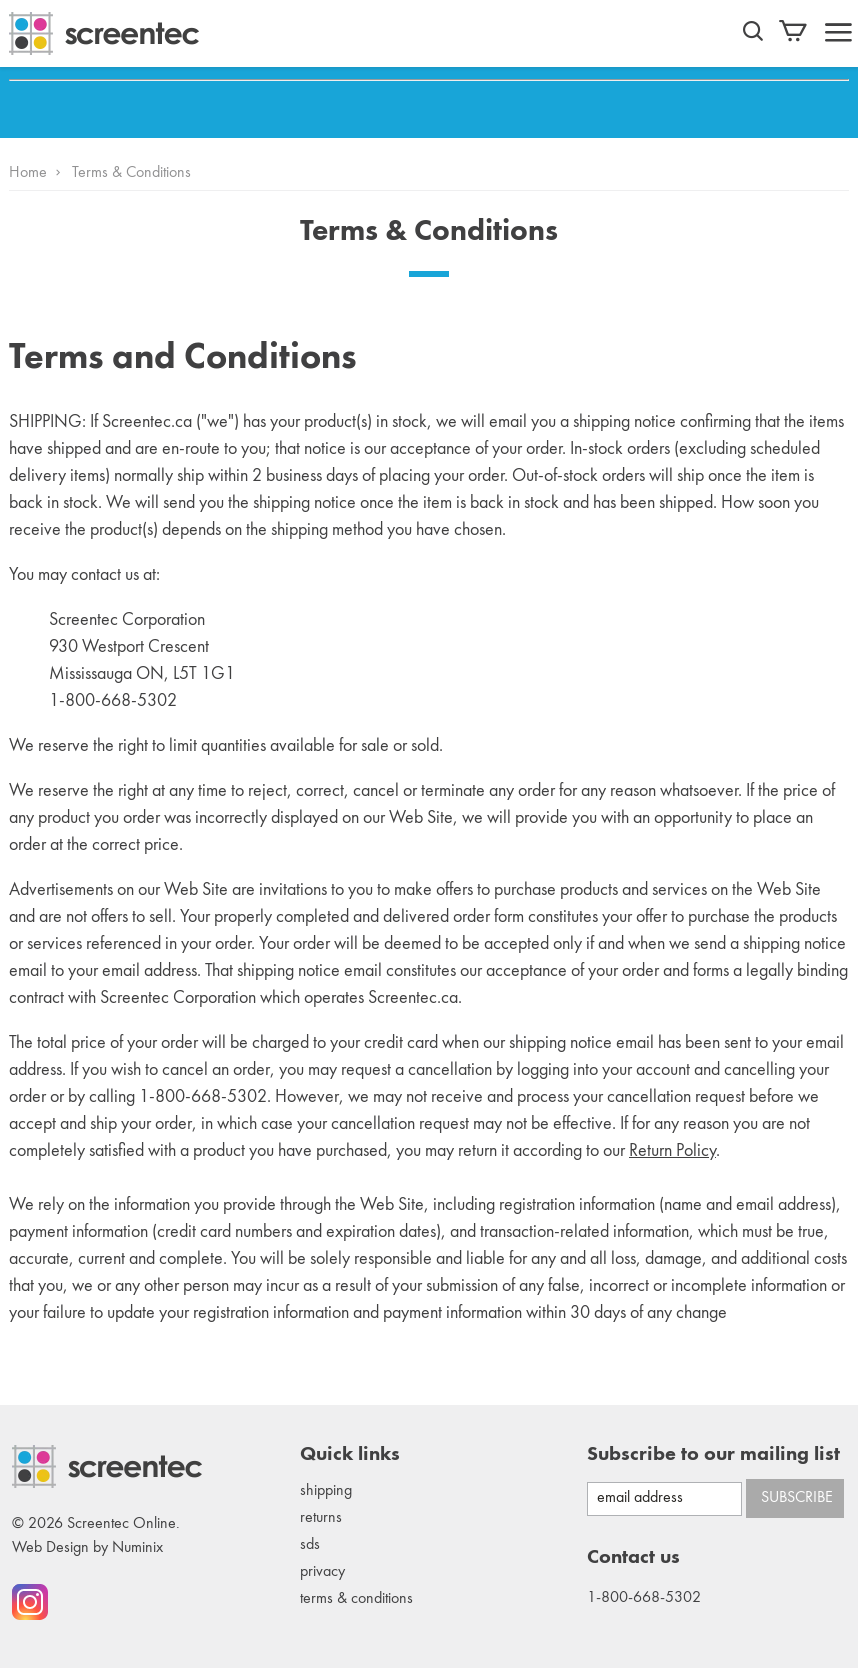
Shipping (326, 1491)
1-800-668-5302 (644, 1598)
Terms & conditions (356, 1599)
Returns (321, 1518)
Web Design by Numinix (87, 1548)
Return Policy (672, 1151)
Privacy (322, 1572)
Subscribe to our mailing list (713, 1455)
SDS (310, 1545)
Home (28, 173)
